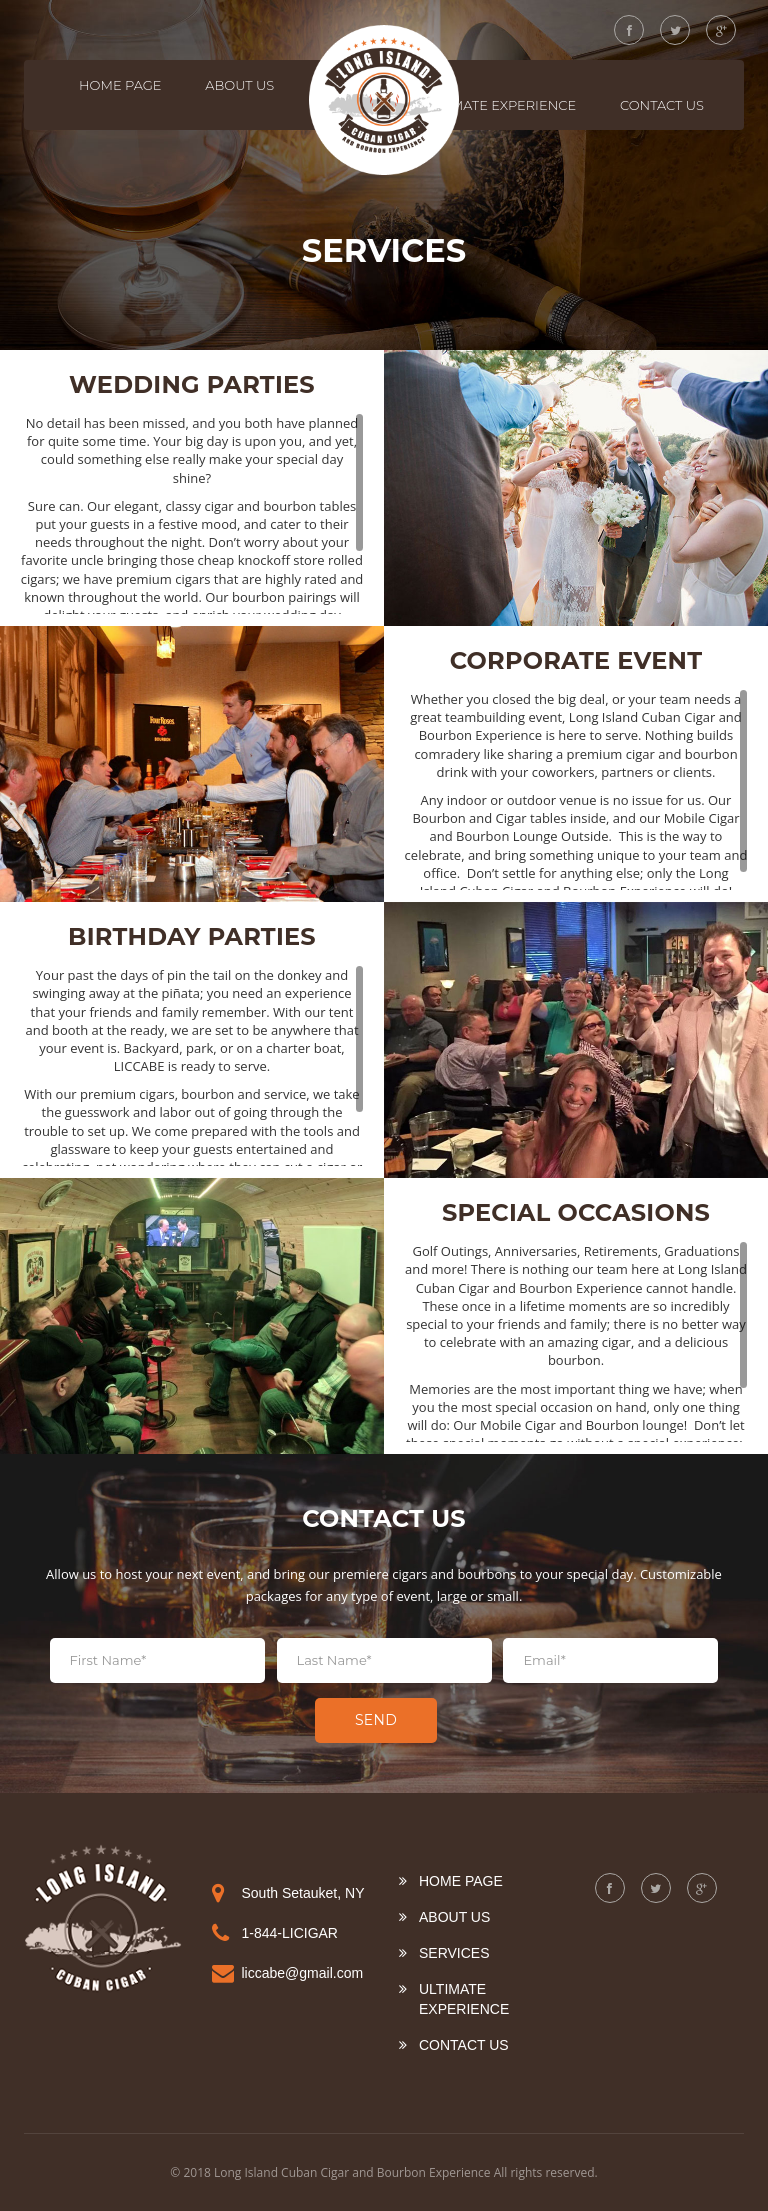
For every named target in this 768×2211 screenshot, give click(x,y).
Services (454, 1953)
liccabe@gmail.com (303, 1973)
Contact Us (662, 105)
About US (239, 85)
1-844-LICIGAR (290, 1933)
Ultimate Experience (499, 105)
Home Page (120, 85)
